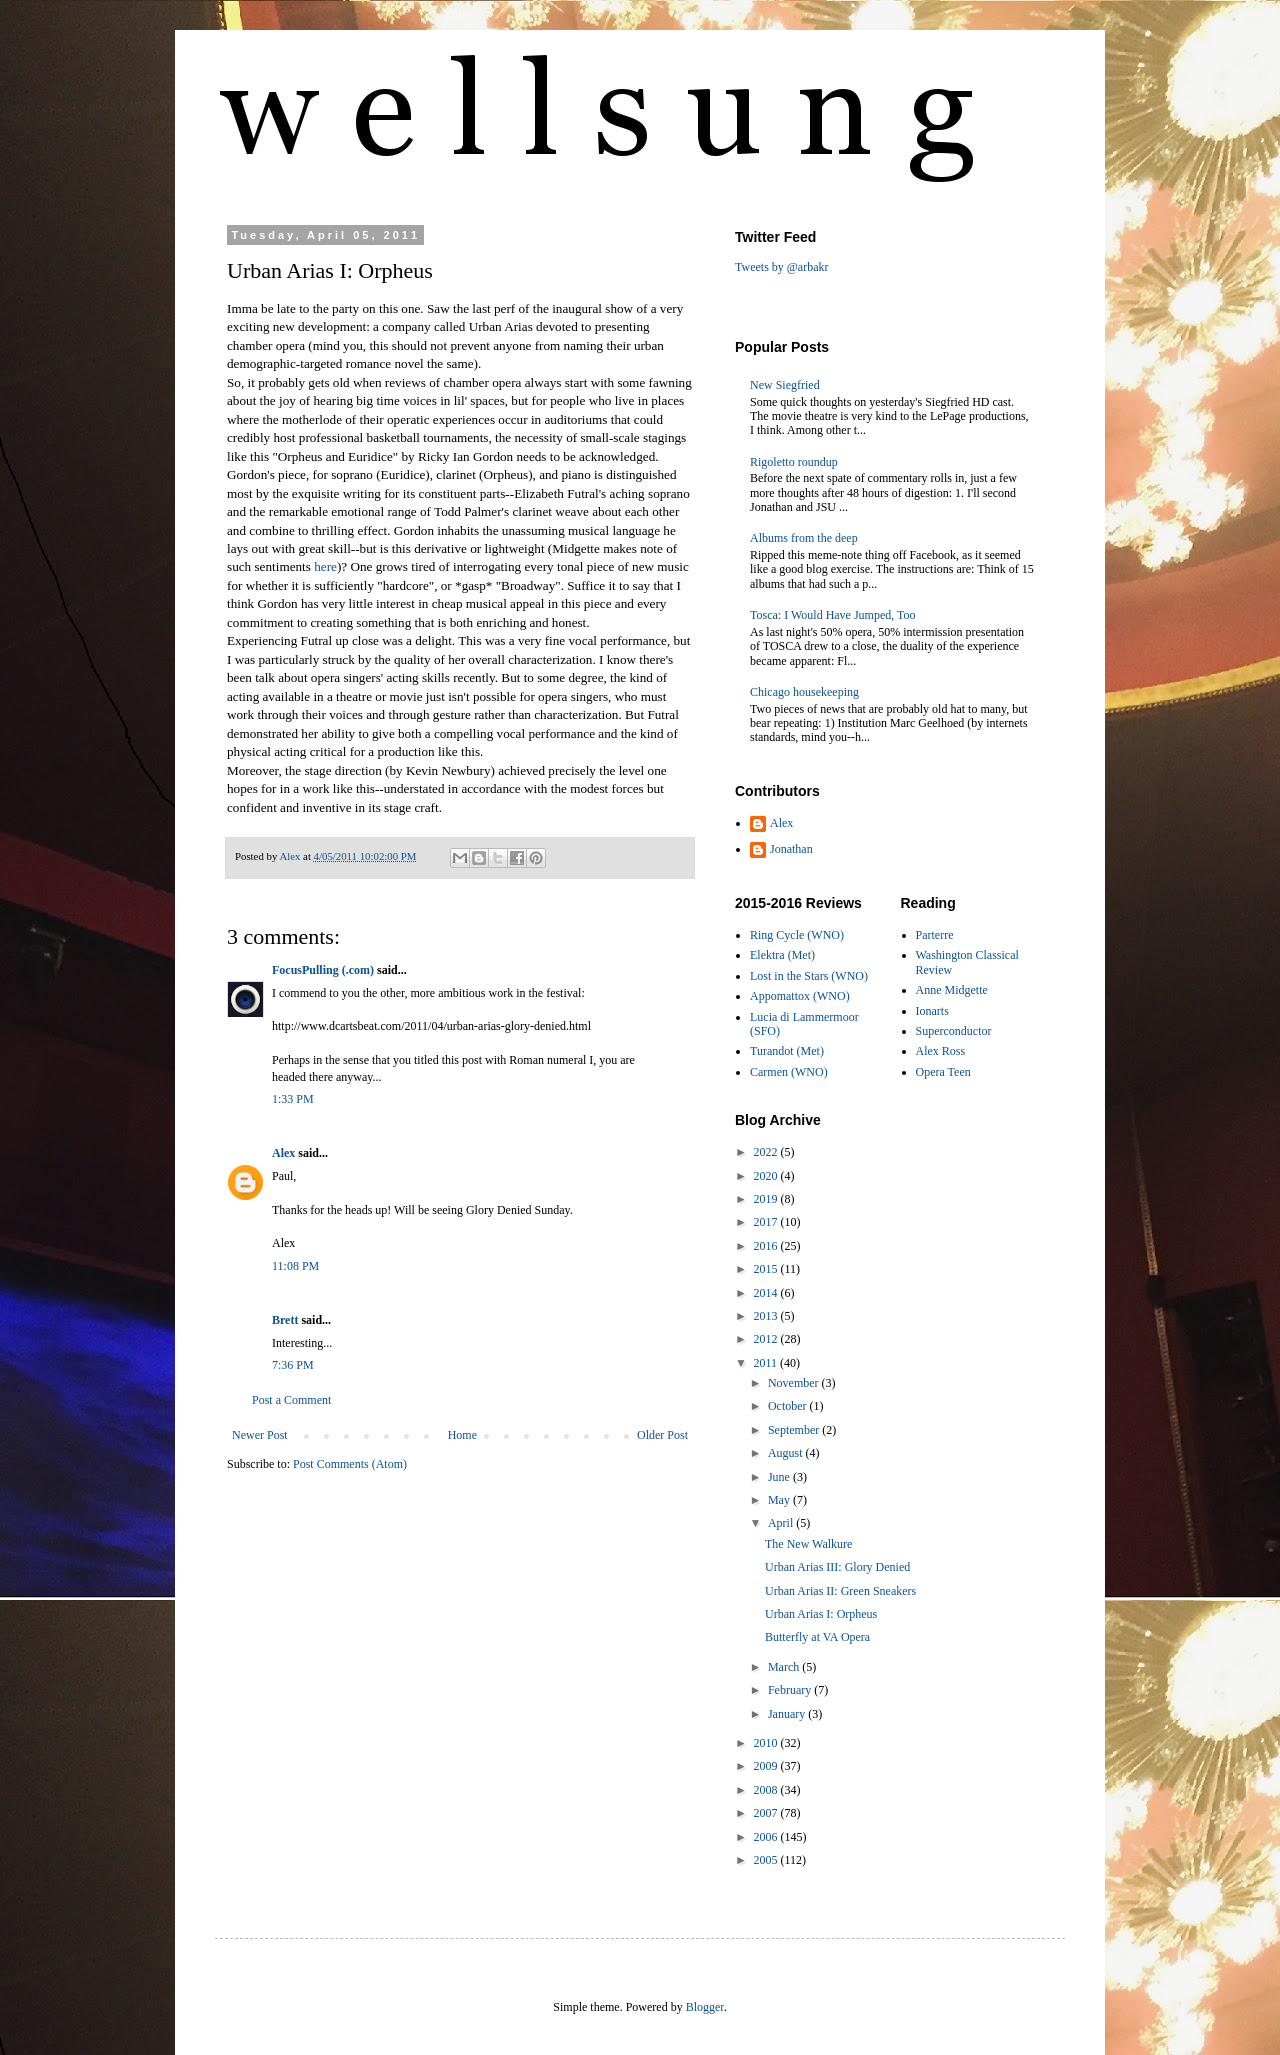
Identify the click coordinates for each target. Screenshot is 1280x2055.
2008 (767, 1790)
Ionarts (932, 1011)
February (791, 1690)
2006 (767, 1837)
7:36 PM (293, 1365)
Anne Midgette (952, 990)
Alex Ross (941, 1051)
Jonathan (791, 849)
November (795, 1383)
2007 (767, 1813)
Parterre (935, 935)
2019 (767, 1199)
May (780, 1500)
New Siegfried (785, 385)
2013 (767, 1316)
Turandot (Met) (787, 1051)
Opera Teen (943, 1072)
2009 (767, 1766)
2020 (767, 1176)
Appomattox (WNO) (800, 996)
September (795, 1430)
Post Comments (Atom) (350, 1464)
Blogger (705, 2007)
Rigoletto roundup (794, 462)
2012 (767, 1339)
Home (462, 1435)
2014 (767, 1293)
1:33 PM (293, 1099)
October (789, 1406)
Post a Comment (291, 1400)
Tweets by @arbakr (782, 267)
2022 (767, 1152)
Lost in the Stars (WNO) (809, 976)
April (782, 1523)
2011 (767, 1363)
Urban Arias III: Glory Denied (837, 1567)
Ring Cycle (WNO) (797, 935)
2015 (767, 1269)
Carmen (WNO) (789, 1072)
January (788, 1714)
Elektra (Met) (782, 955)
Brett (285, 1320)
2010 (767, 1743)
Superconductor (954, 1031)
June (780, 1477)
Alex (283, 1153)
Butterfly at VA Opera (817, 1637)
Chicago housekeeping (804, 692)
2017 (767, 1222)
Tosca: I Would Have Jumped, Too (833, 615)
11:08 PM (295, 1266)
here (325, 566)
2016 (767, 1246)
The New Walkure (808, 1544)
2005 (767, 1860)
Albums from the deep (804, 538)
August (787, 1453)
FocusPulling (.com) (323, 970)
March (785, 1667)
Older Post (662, 1435)
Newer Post (260, 1435)
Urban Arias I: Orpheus (821, 1614)
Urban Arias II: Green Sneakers (840, 1591)
